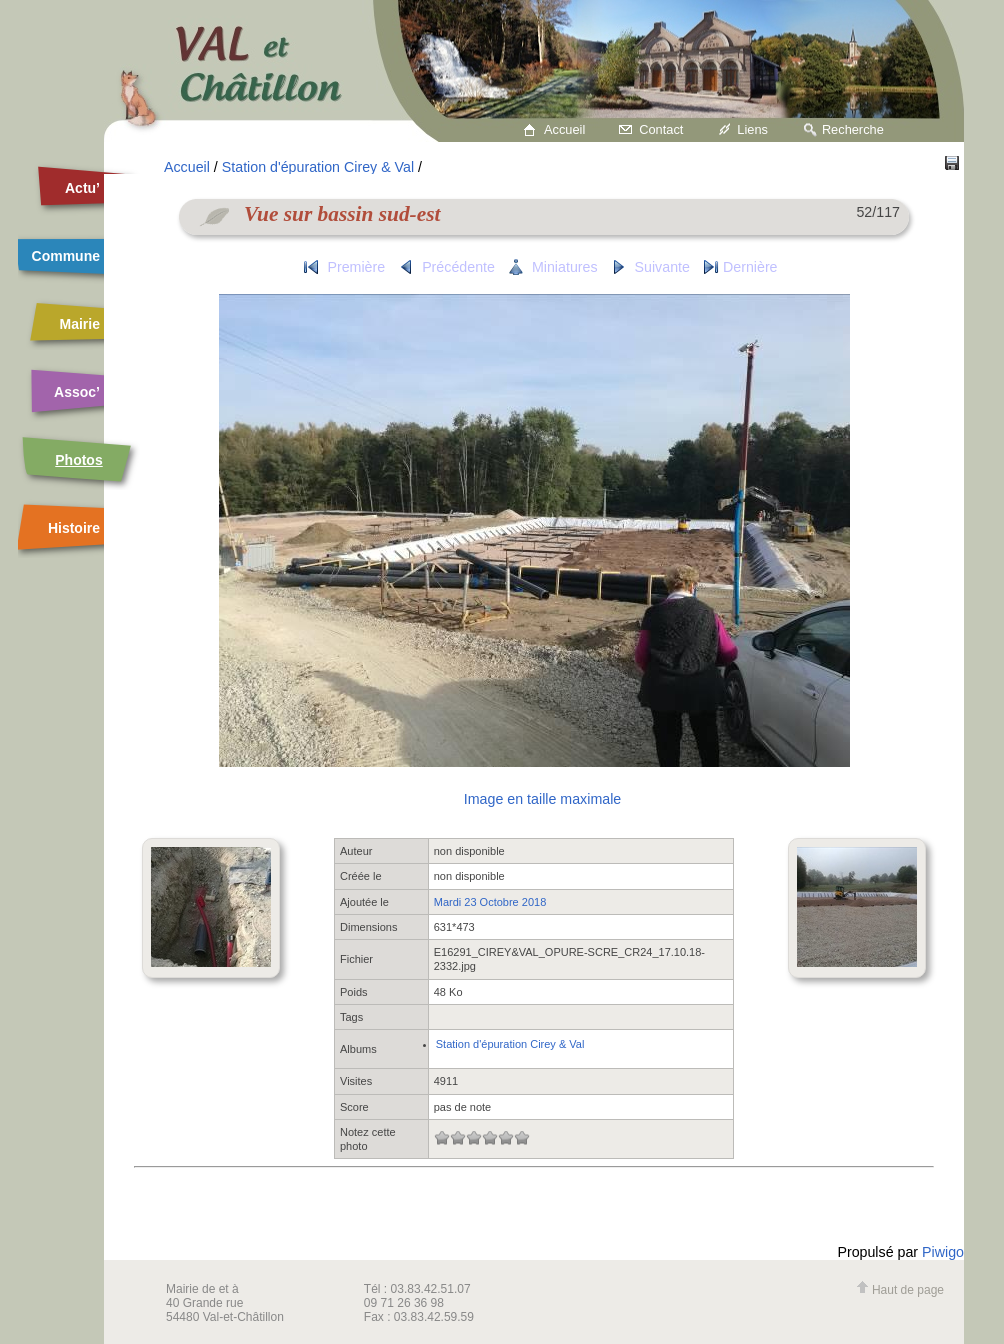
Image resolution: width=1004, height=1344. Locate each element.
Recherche (853, 129)
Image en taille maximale (542, 799)
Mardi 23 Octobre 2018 (490, 902)
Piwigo (943, 1252)
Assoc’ (77, 392)
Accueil (564, 129)
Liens (752, 129)
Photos (78, 460)
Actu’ (82, 188)
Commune (66, 256)
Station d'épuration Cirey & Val (318, 167)
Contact (661, 129)
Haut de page (900, 1290)
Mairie (80, 324)
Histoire (74, 528)
